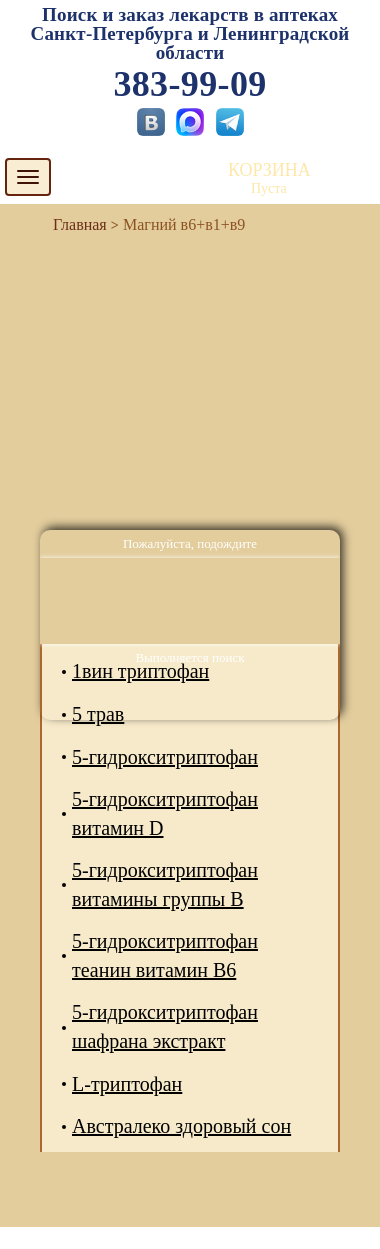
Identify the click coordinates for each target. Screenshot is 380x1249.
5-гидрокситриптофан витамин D (165, 813)
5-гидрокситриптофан (165, 757)
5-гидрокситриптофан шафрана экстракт (165, 1026)
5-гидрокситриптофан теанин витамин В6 (165, 955)
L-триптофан (127, 1084)
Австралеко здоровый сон (181, 1126)
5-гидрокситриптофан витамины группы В (165, 884)
